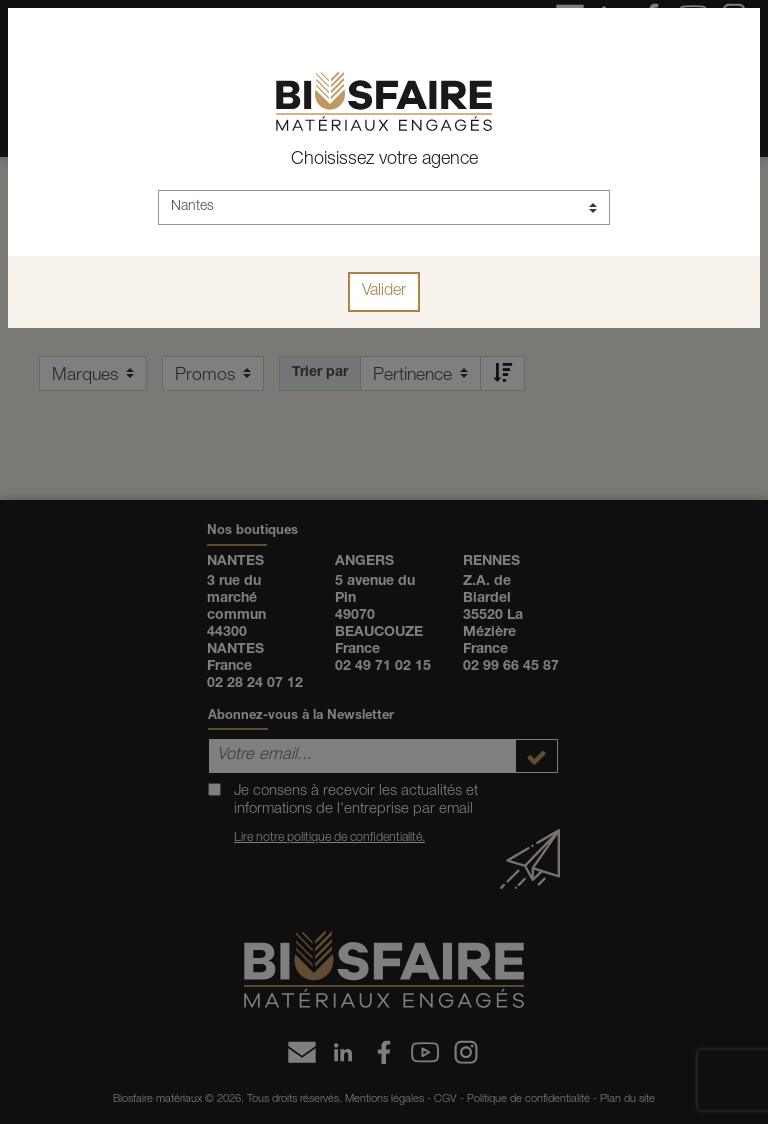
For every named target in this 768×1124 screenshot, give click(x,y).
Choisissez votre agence (384, 160)
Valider (384, 292)
